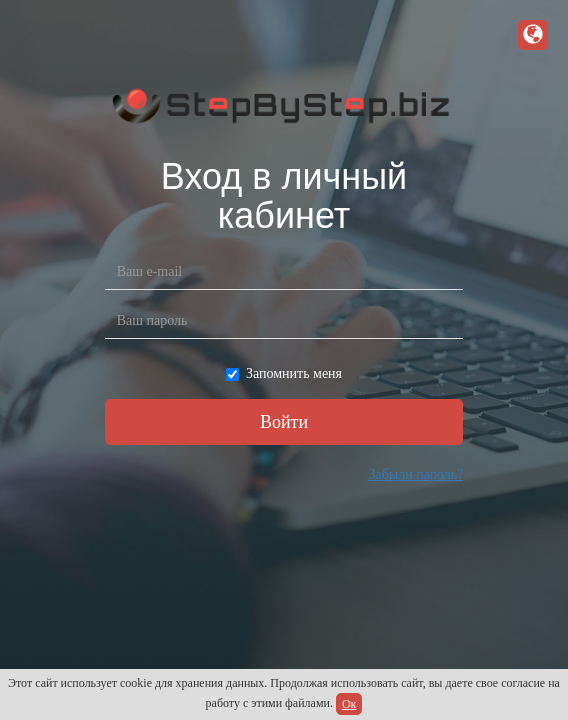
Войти (284, 422)
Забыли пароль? (415, 474)
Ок (349, 704)
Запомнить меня (284, 373)
